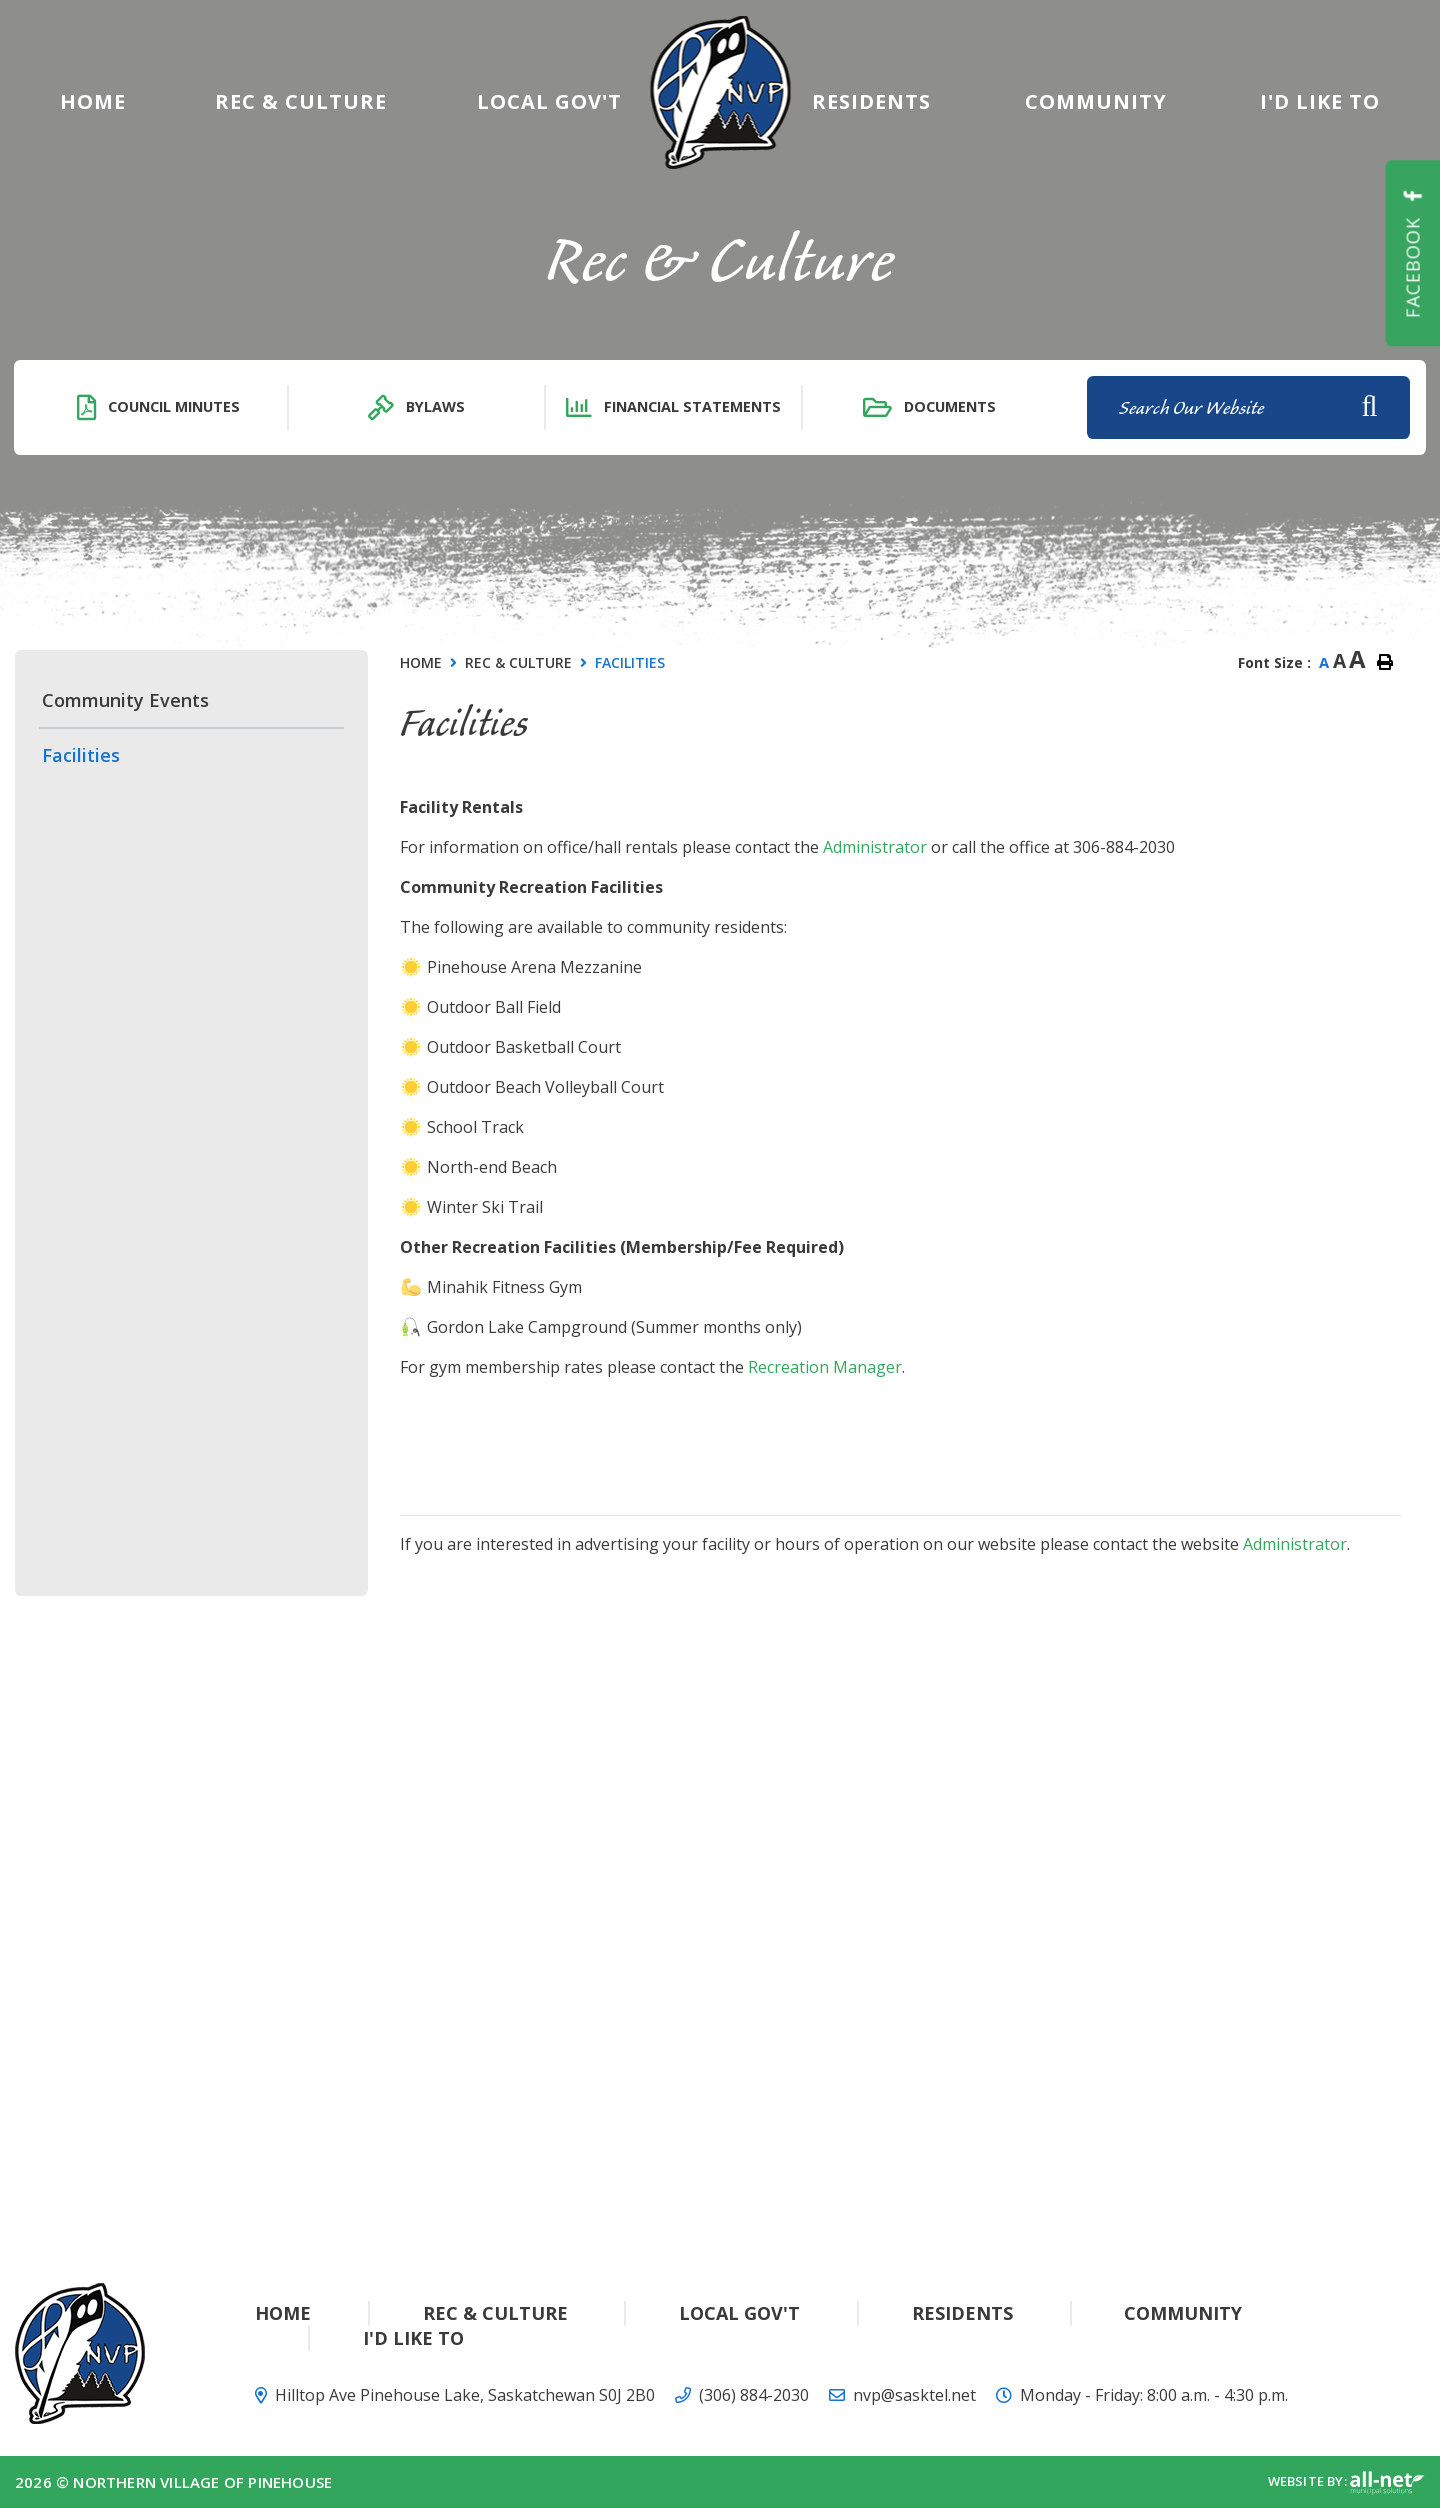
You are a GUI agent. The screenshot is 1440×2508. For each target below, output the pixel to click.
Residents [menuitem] (871, 101)
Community (1183, 2313)
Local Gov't (739, 2313)
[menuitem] (93, 101)
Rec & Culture (518, 662)
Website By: (1346, 2483)
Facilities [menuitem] (81, 755)
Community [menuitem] (1096, 101)
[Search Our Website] (1248, 407)
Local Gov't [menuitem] (549, 101)
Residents (962, 2313)
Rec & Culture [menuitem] (301, 101)
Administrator (875, 847)
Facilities (630, 662)
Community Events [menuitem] (125, 700)
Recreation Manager (825, 1367)
